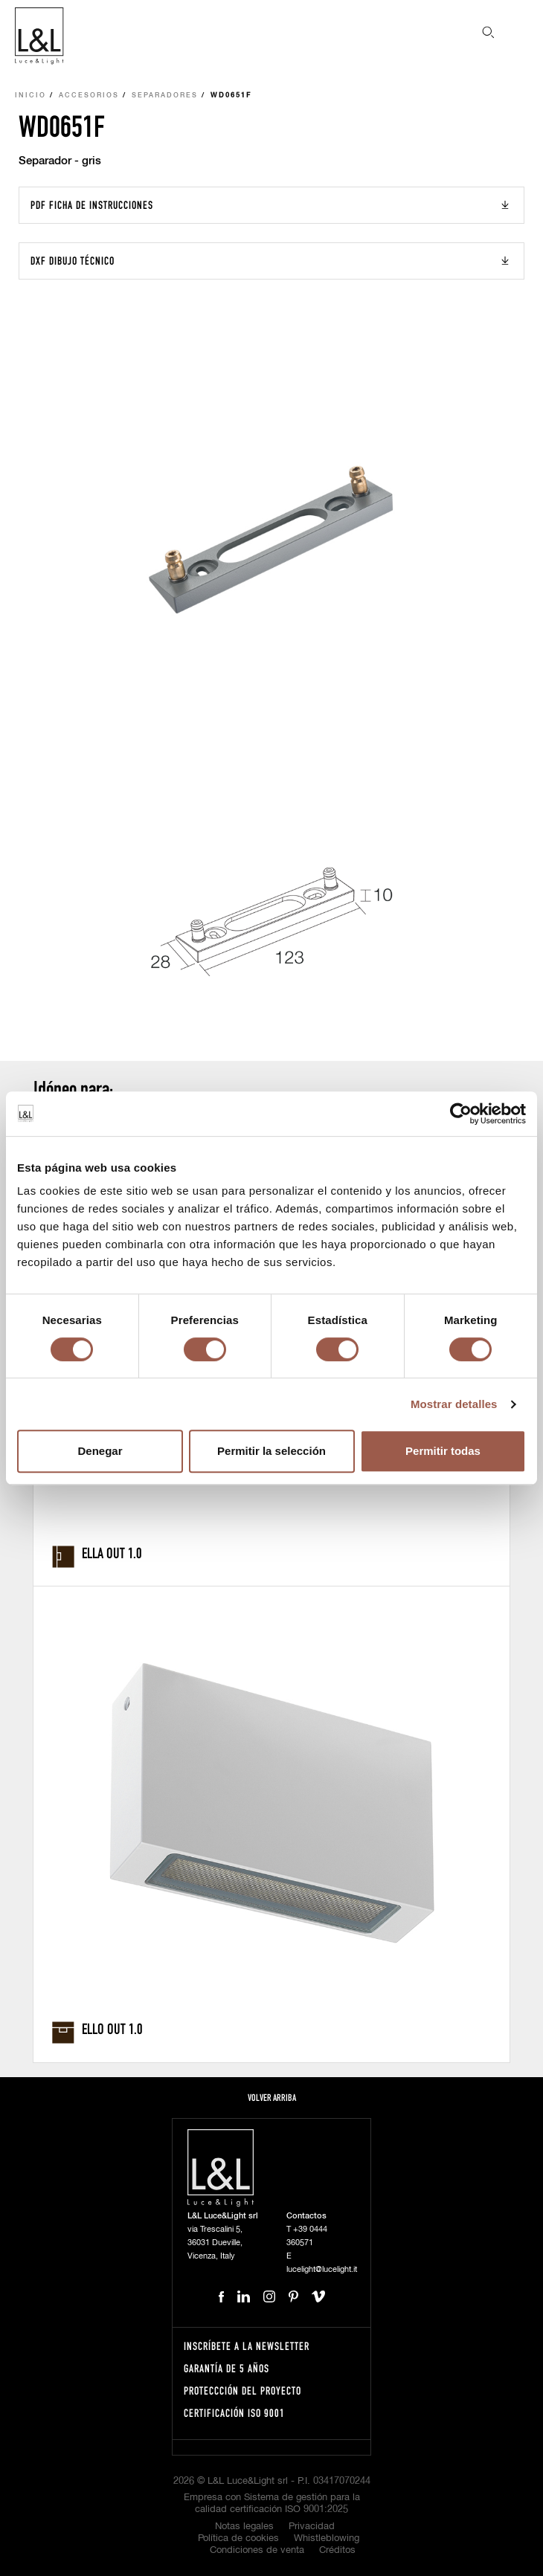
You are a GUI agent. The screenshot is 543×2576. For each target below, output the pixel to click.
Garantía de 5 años (226, 2368)
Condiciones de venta (257, 2550)
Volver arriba (272, 2097)
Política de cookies (238, 2538)
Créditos (337, 2550)
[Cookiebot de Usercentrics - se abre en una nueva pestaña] (461, 1114)
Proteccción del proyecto (242, 2390)
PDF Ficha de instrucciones (91, 204)
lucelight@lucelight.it (321, 2269)
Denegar (99, 1450)
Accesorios (89, 95)
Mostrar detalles (454, 1404)
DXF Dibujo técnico (72, 260)
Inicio (30, 95)
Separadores (165, 95)
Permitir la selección (271, 1450)
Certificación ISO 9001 (234, 2412)
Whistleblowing (326, 2538)
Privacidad (312, 2526)
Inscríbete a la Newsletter (246, 2345)
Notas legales (244, 2526)
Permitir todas (443, 1450)
